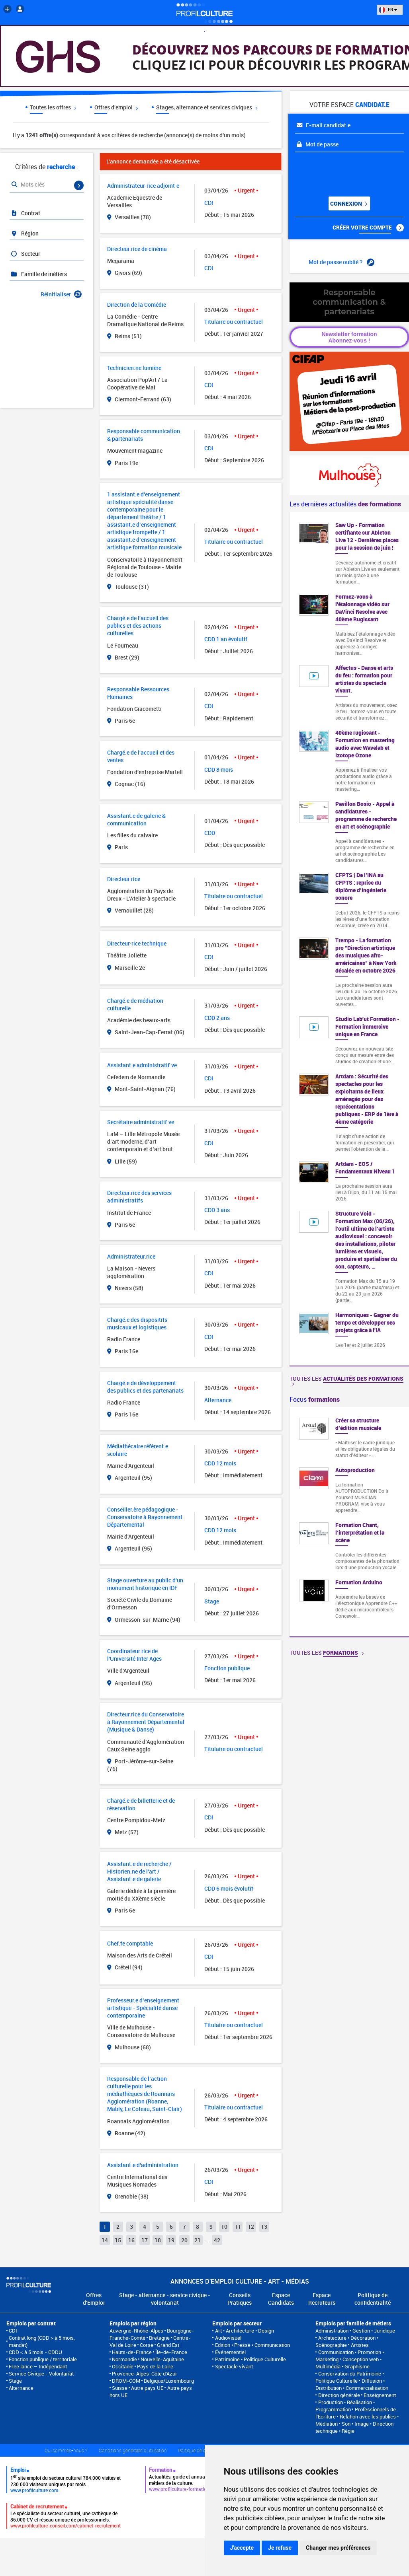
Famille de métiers (39, 274)
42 (217, 2240)
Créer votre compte (368, 228)
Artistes (360, 2344)
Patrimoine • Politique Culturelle (250, 2359)
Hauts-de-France (132, 2352)
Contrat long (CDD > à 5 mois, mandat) (42, 2341)
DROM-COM (126, 2380)
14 (105, 2240)
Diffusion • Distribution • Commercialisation (351, 2384)
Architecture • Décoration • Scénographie (346, 2341)
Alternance (21, 2387)
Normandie (124, 2359)
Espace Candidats (281, 2298)
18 (158, 2240)
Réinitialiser (61, 294)
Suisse (119, 2387)
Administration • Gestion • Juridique (355, 2330)
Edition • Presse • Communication (252, 2344)
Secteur (25, 253)
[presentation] (343, 171)
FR (388, 9)
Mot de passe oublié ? (341, 262)
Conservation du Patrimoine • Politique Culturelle (349, 2377)
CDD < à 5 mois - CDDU (35, 2352)
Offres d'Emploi (94, 2298)
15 (118, 2240)
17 (144, 2240)
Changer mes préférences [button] (338, 2548)
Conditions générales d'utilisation (133, 2450)
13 (264, 2226)
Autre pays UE (147, 2387)
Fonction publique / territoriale (43, 2359)
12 (251, 2226)
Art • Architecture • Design (244, 2330)
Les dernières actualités (345, 504)
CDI (13, 2330)
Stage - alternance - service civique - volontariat (164, 2298)
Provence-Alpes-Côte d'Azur (144, 2373)
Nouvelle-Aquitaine (162, 2359)
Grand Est (168, 2344)
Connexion (348, 203)
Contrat (25, 213)
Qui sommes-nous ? (66, 2450)
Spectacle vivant (234, 2366)
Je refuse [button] (280, 2548)
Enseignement (380, 2395)
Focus (315, 1399)
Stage (15, 2380)
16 (131, 2240)
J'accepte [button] (242, 2548)
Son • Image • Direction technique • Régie (354, 2427)
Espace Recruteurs (321, 2298)
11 (238, 2226)
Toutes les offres (53, 107)
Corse (146, 2344)
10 (224, 2226)
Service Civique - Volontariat (41, 2373)
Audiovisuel (228, 2337)
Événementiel (230, 2352)
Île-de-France (171, 2352)
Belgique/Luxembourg (169, 2380)
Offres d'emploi (116, 107)
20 (184, 2240)
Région (24, 233)
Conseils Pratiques (239, 2298)
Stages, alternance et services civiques (206, 107)
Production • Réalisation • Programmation (344, 2406)
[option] (349, 1521)
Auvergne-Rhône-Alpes (136, 2330)
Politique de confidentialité (372, 2298)
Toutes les (346, 1380)
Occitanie (122, 2366)
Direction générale (339, 2395)
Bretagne (159, 2337)
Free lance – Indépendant (38, 2366)
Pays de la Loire (155, 2366)
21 (197, 2240)
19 (171, 2240)
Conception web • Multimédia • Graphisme (348, 2363)
